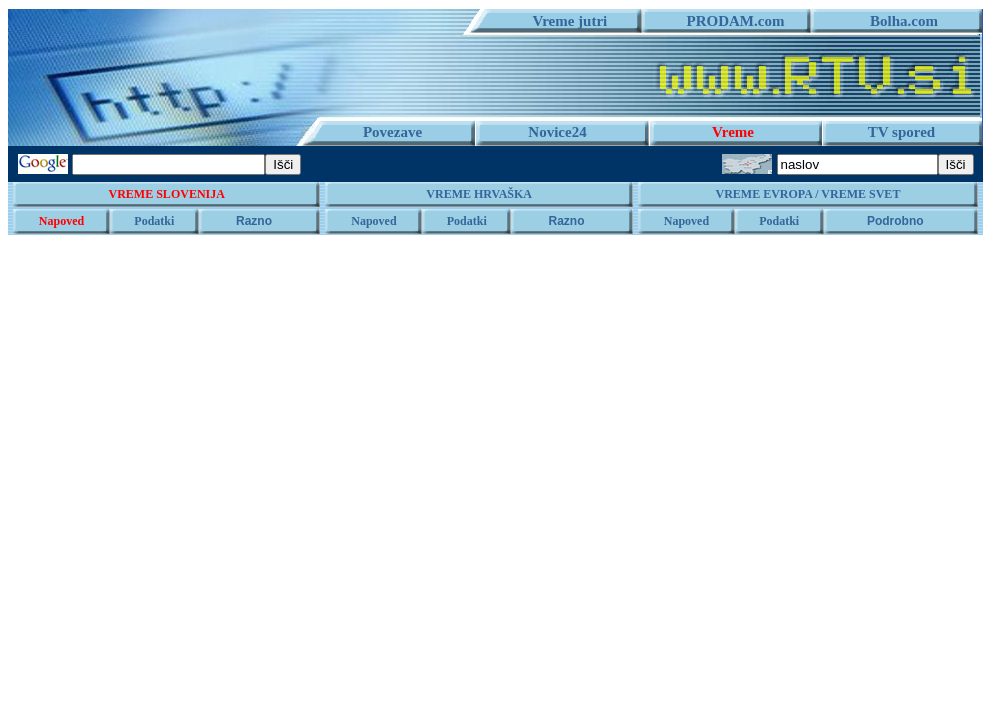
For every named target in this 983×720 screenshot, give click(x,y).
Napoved (61, 221)
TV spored (901, 132)
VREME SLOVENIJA (167, 194)
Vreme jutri (563, 21)
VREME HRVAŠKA (479, 194)
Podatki (154, 221)
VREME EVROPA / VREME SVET (807, 194)
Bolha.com (896, 21)
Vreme (733, 132)
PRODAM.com (728, 21)
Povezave (392, 132)
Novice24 (557, 132)
